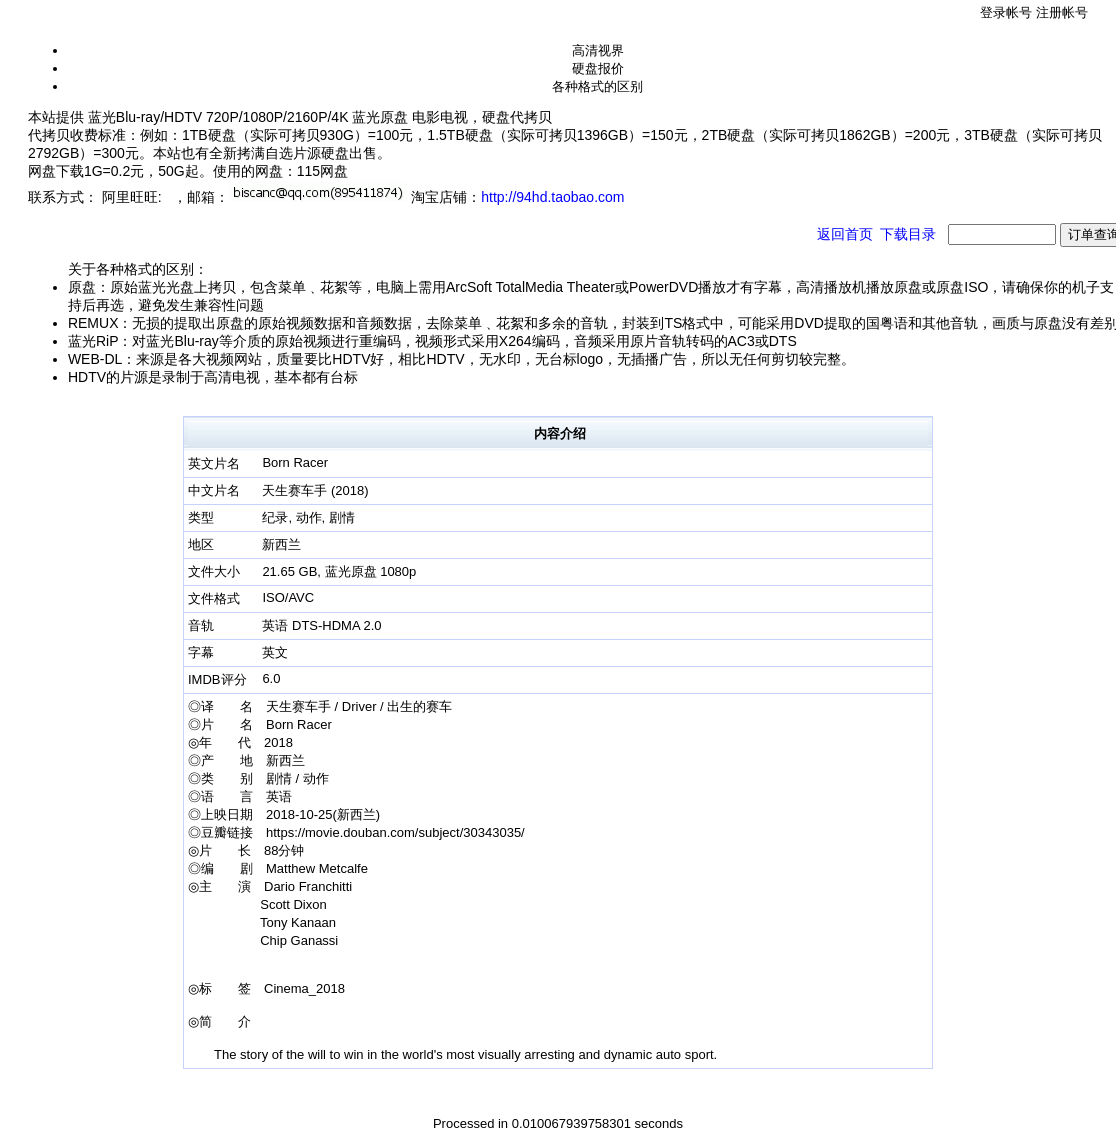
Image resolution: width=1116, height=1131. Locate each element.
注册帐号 (1062, 12)
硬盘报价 (598, 68)
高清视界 (598, 50)
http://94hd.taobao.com (552, 197)
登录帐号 (1006, 12)
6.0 (271, 678)
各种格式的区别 (597, 86)
